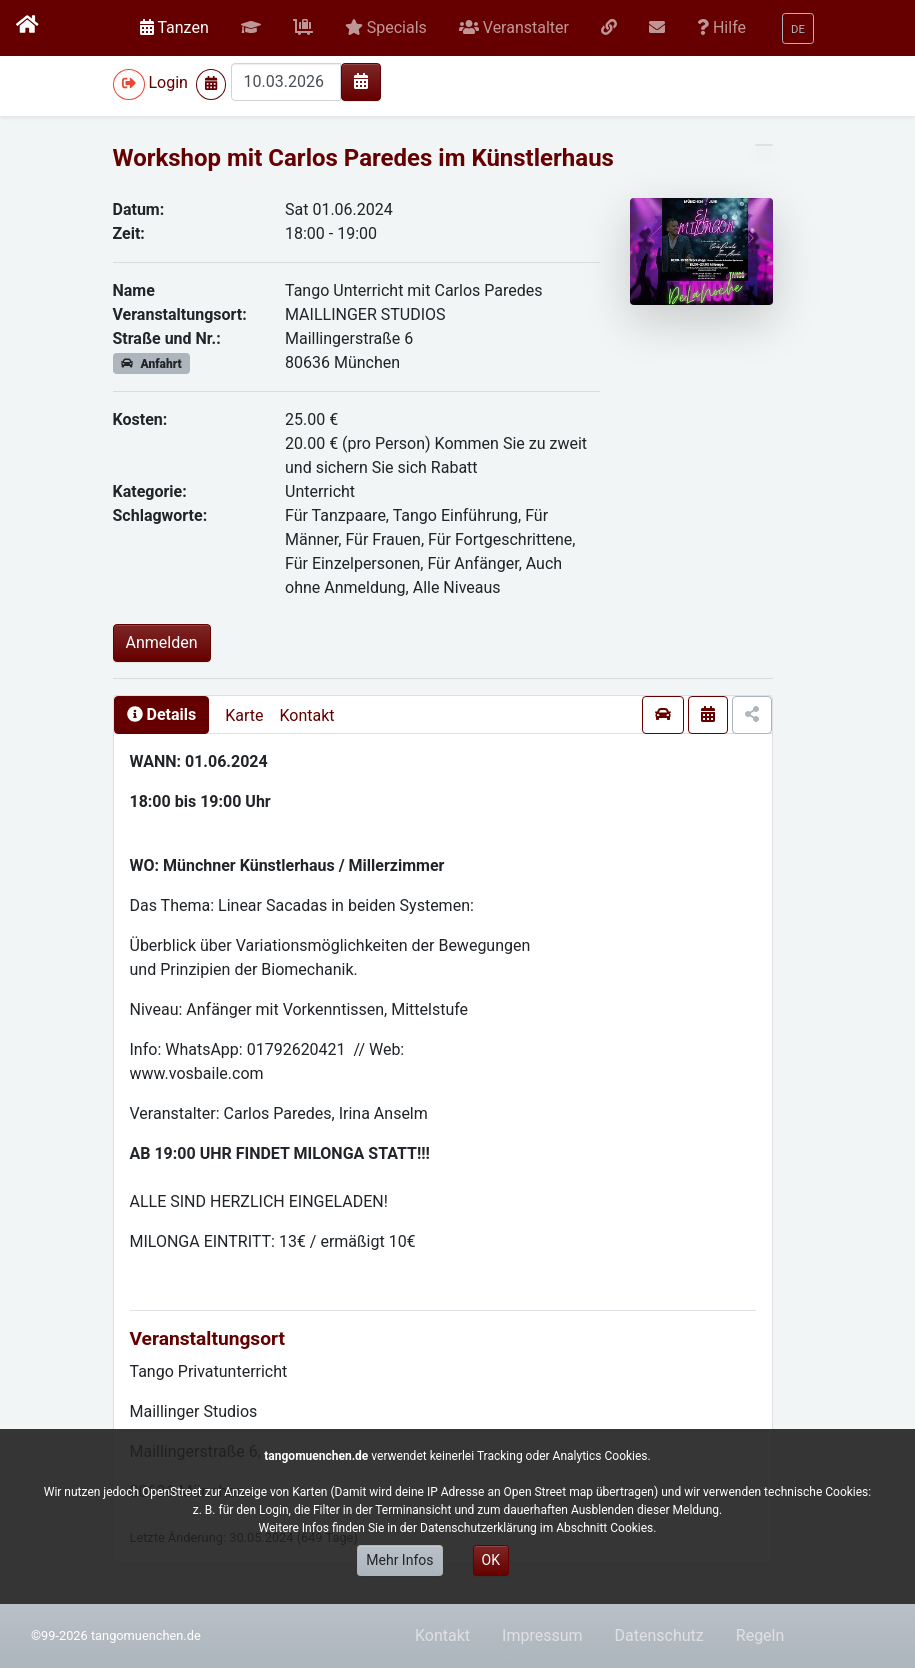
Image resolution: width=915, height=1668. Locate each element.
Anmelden (162, 642)
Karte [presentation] (244, 715)
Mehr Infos (399, 1560)
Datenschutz (659, 1635)
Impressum (542, 1635)
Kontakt (306, 715)
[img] (361, 81)
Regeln (760, 1635)
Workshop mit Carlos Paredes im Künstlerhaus (363, 158)
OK (491, 1560)
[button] (251, 28)
